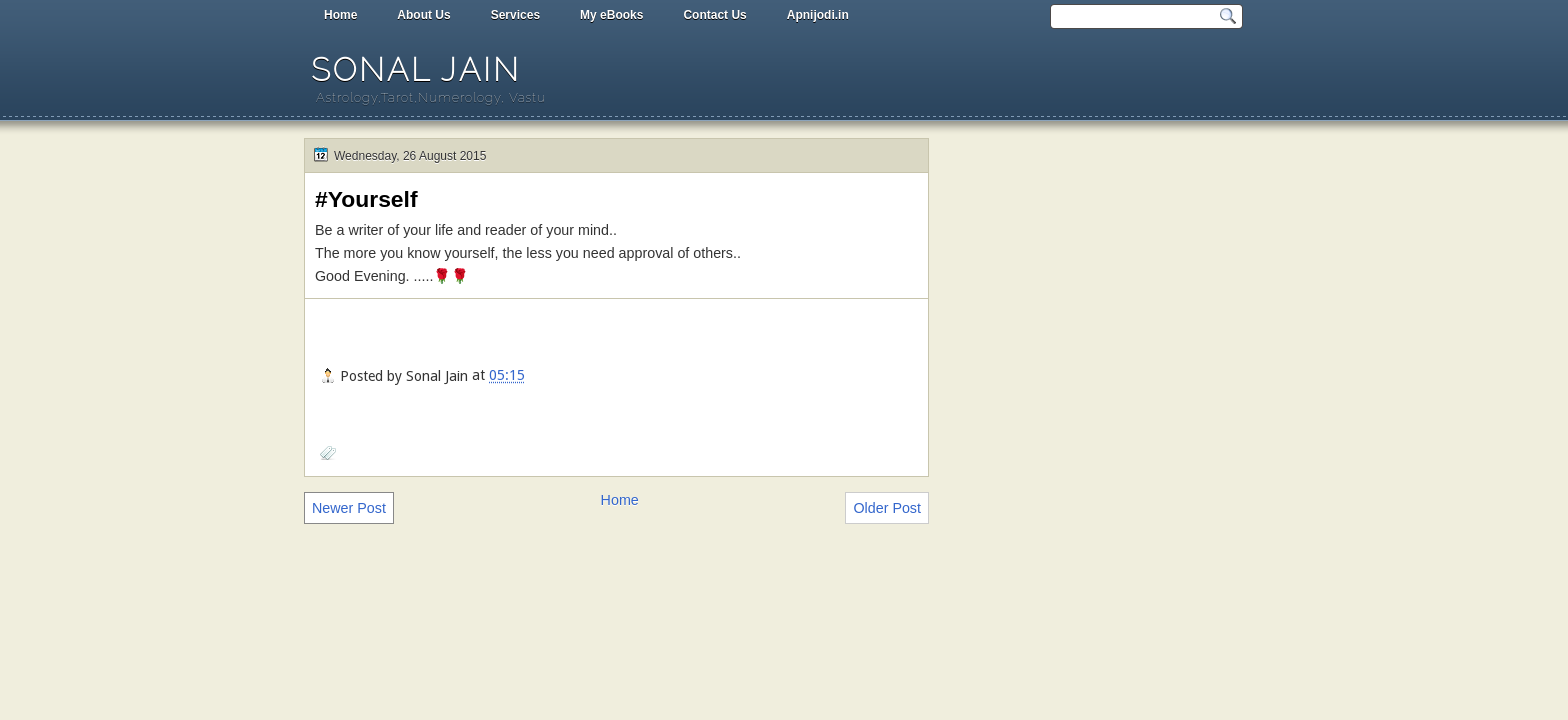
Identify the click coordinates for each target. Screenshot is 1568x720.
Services (515, 15)
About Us (423, 15)
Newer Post (349, 508)
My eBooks (611, 15)
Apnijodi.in (818, 15)
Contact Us (714, 15)
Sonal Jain (416, 69)
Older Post (887, 508)
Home (340, 15)
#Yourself (366, 199)
